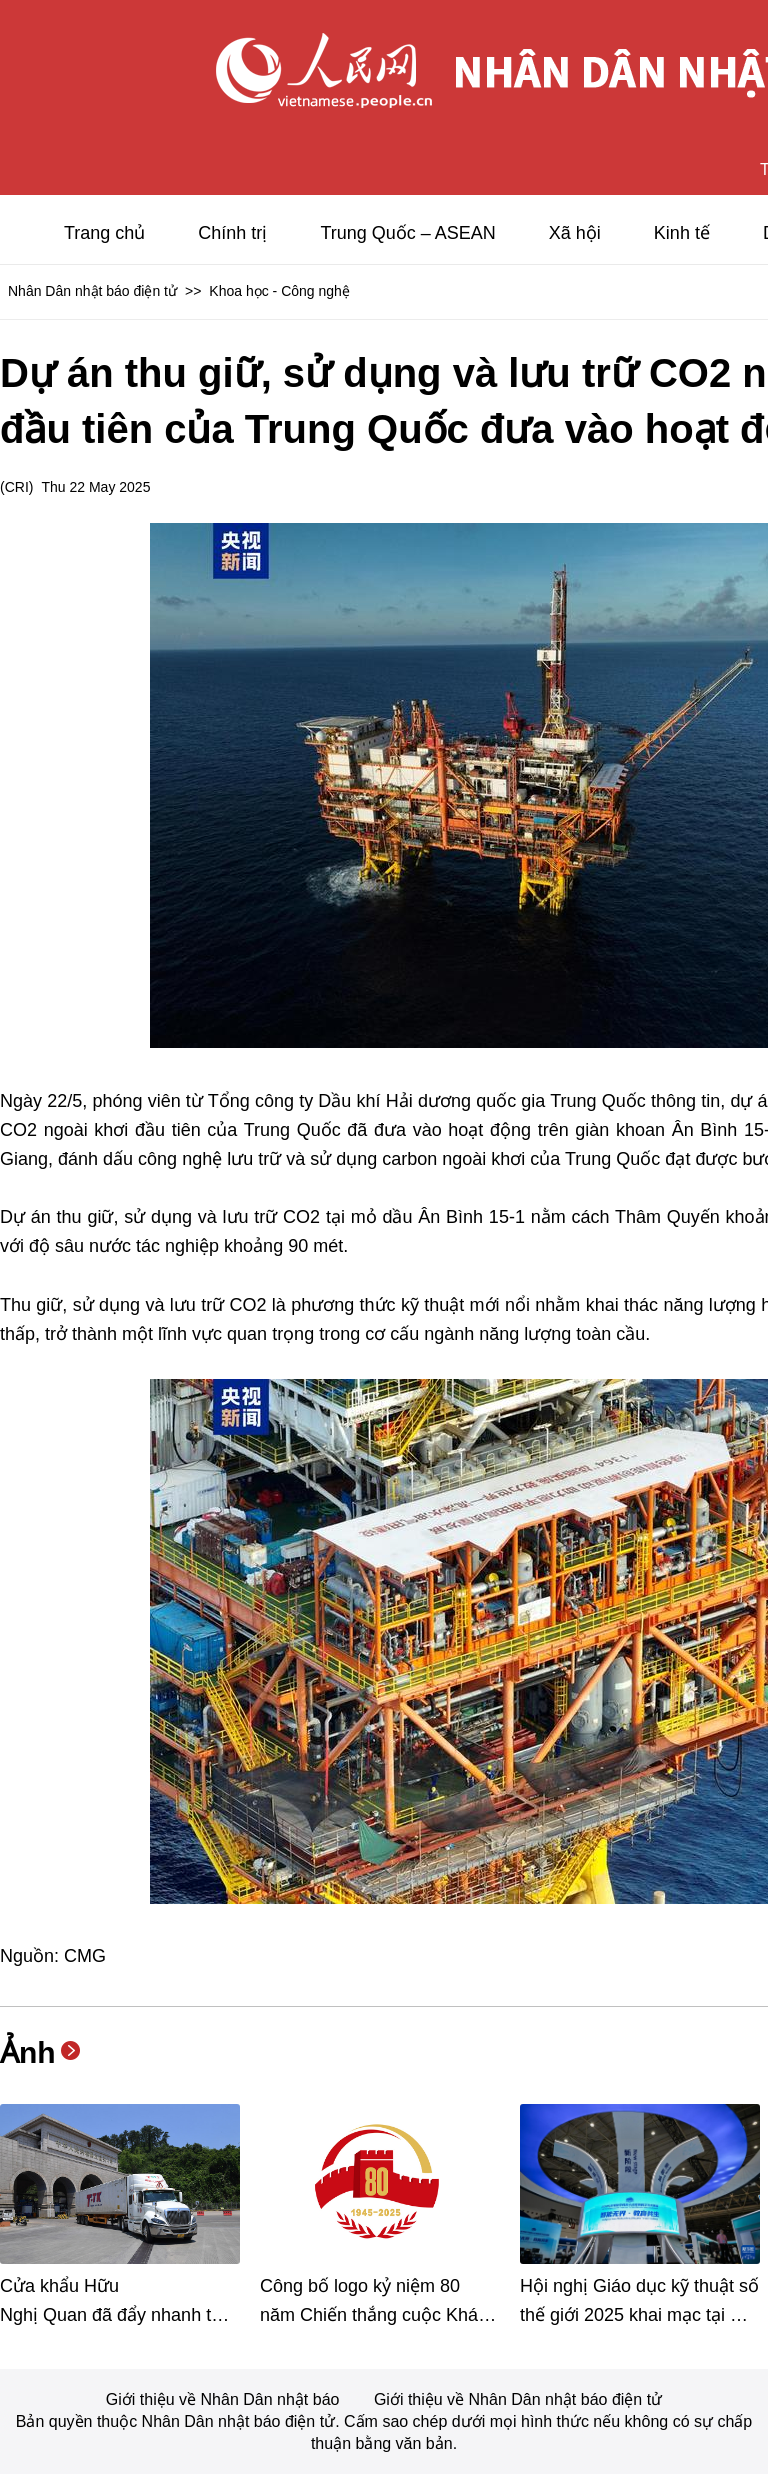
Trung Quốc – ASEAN (407, 233)
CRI (17, 487)
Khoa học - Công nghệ (279, 291)
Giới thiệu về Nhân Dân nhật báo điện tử (518, 2399)
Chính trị (232, 233)
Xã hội (575, 233)
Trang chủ (104, 233)
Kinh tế (682, 233)
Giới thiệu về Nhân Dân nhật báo (225, 2399)
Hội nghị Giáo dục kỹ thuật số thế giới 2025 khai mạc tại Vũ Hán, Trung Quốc (639, 2315)
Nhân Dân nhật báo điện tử (92, 291)
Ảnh (28, 2052)
